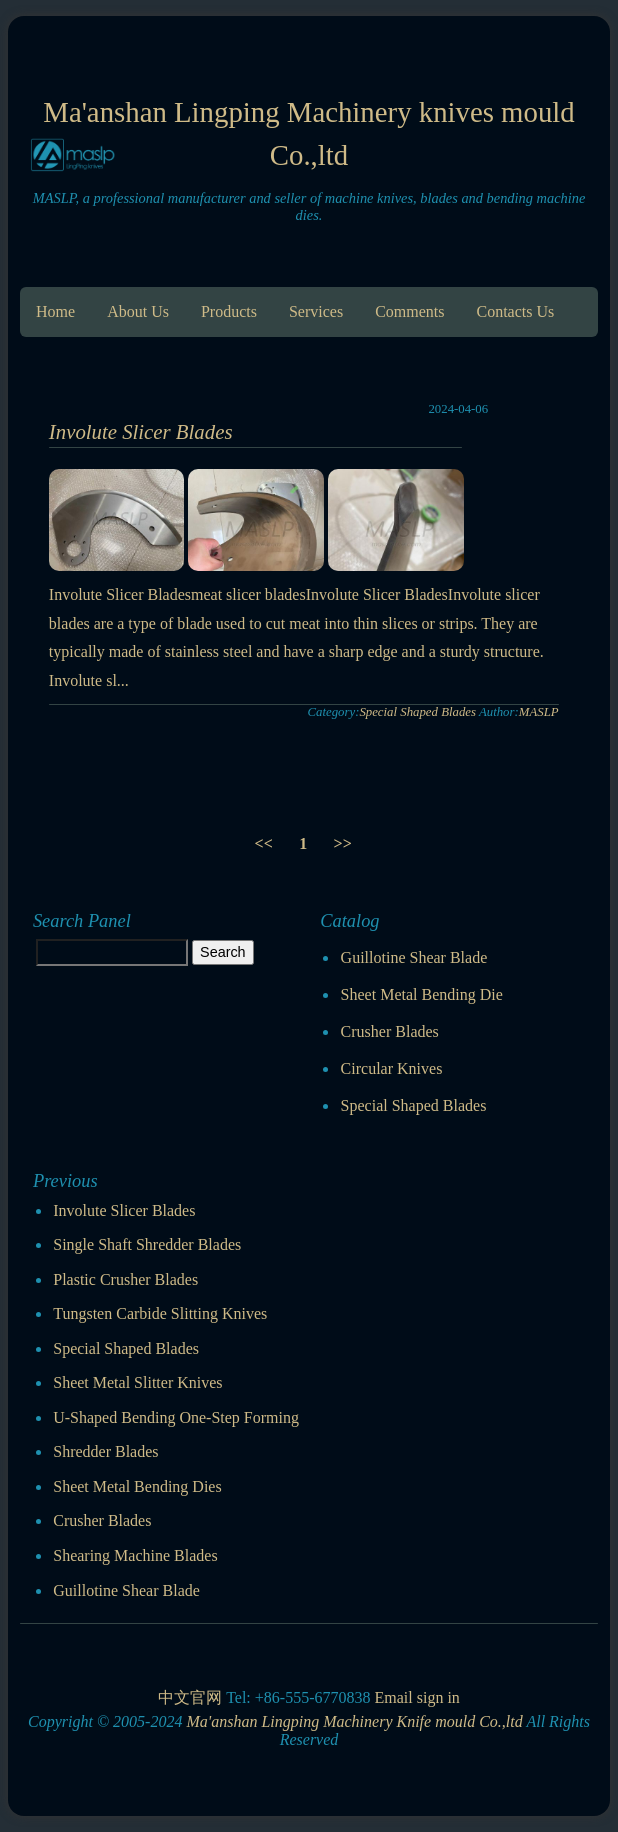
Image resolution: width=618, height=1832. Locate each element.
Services (316, 311)
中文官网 (190, 1697)
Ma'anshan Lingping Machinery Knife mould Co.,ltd (354, 1721)
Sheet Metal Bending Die (422, 994)
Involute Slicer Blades (141, 431)
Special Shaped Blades (417, 712)
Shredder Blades (105, 1451)
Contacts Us (515, 311)
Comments (409, 311)
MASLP (539, 712)
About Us (138, 311)
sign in (438, 1697)
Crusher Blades (390, 1031)
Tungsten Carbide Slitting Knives (160, 1313)
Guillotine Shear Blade (414, 957)
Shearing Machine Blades (135, 1555)
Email (393, 1697)
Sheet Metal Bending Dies (137, 1486)
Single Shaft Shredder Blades (147, 1244)
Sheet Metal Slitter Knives (137, 1382)
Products (229, 311)
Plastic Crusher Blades (125, 1279)
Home (55, 311)
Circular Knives (392, 1068)
